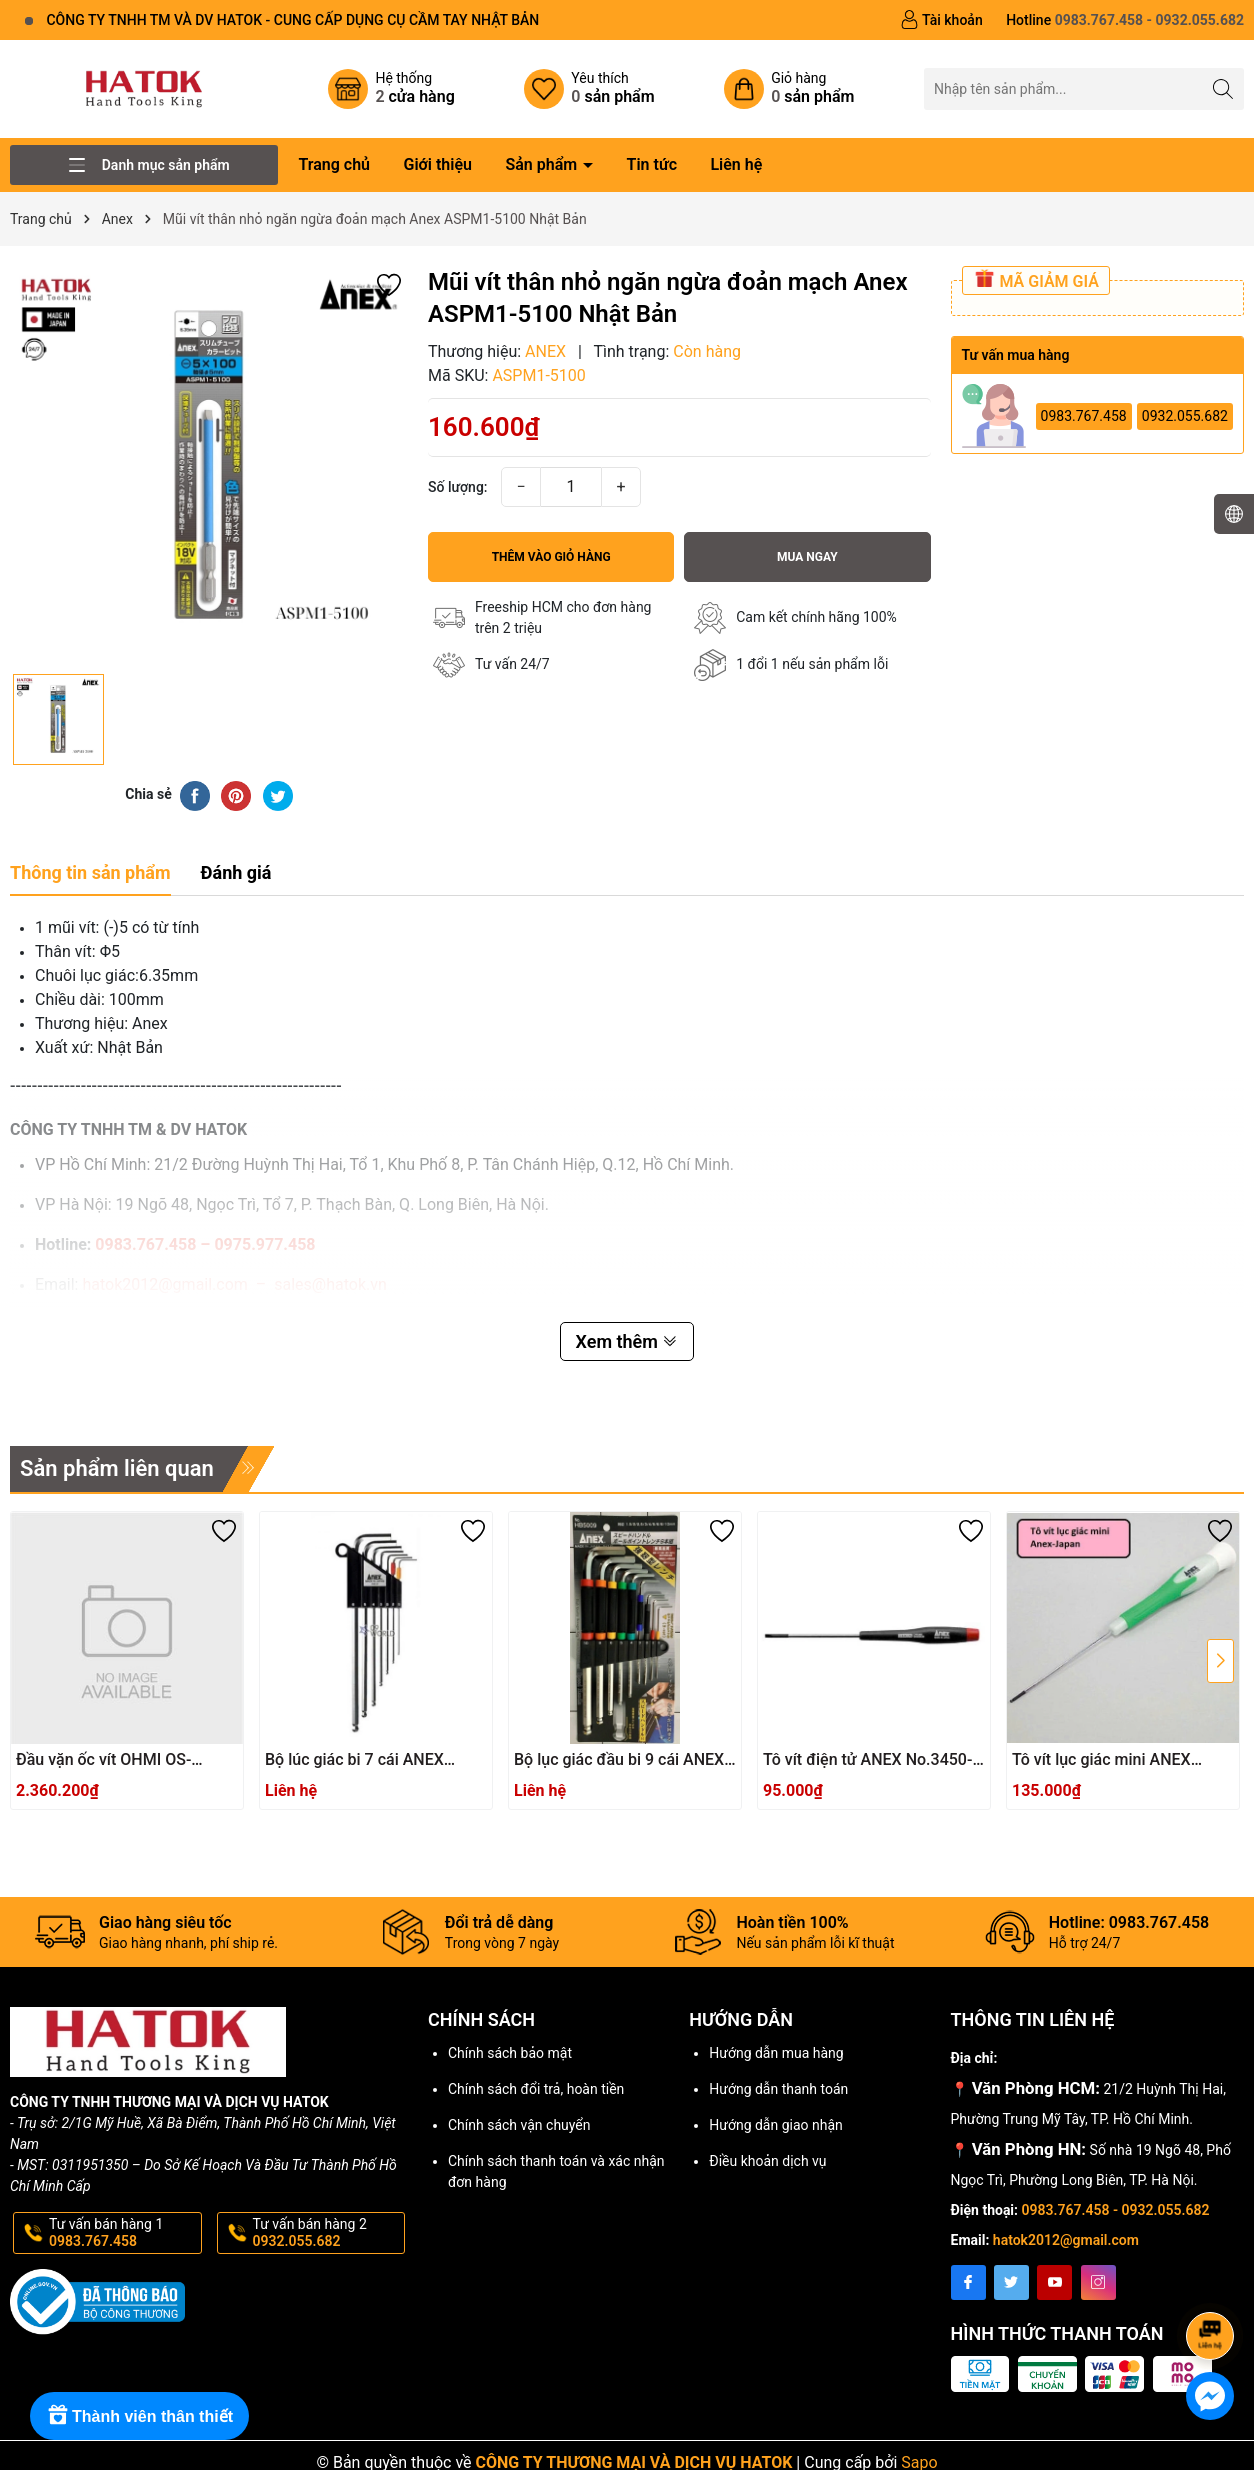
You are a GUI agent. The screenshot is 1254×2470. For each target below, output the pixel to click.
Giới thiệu (437, 164)
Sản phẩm (543, 164)
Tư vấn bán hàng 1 (123, 2233)
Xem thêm (627, 1341)
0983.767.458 (1084, 416)
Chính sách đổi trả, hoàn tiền (536, 2089)
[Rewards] (139, 2416)
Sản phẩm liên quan (117, 1468)
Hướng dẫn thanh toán (778, 2089)
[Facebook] (968, 2282)
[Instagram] (1098, 2282)
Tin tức (652, 164)
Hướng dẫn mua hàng (776, 2053)
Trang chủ (334, 164)
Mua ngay (807, 557)
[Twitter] (1011, 2282)
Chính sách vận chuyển (519, 2125)
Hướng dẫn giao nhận (776, 2125)
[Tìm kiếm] (1223, 88)
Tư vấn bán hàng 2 (327, 2233)
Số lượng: (458, 487)
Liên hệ (736, 164)
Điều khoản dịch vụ (767, 2161)
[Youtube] (1054, 2282)
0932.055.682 (1185, 416)
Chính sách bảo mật (510, 2053)
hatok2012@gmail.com (1066, 2240)
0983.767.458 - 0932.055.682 (1116, 2210)
